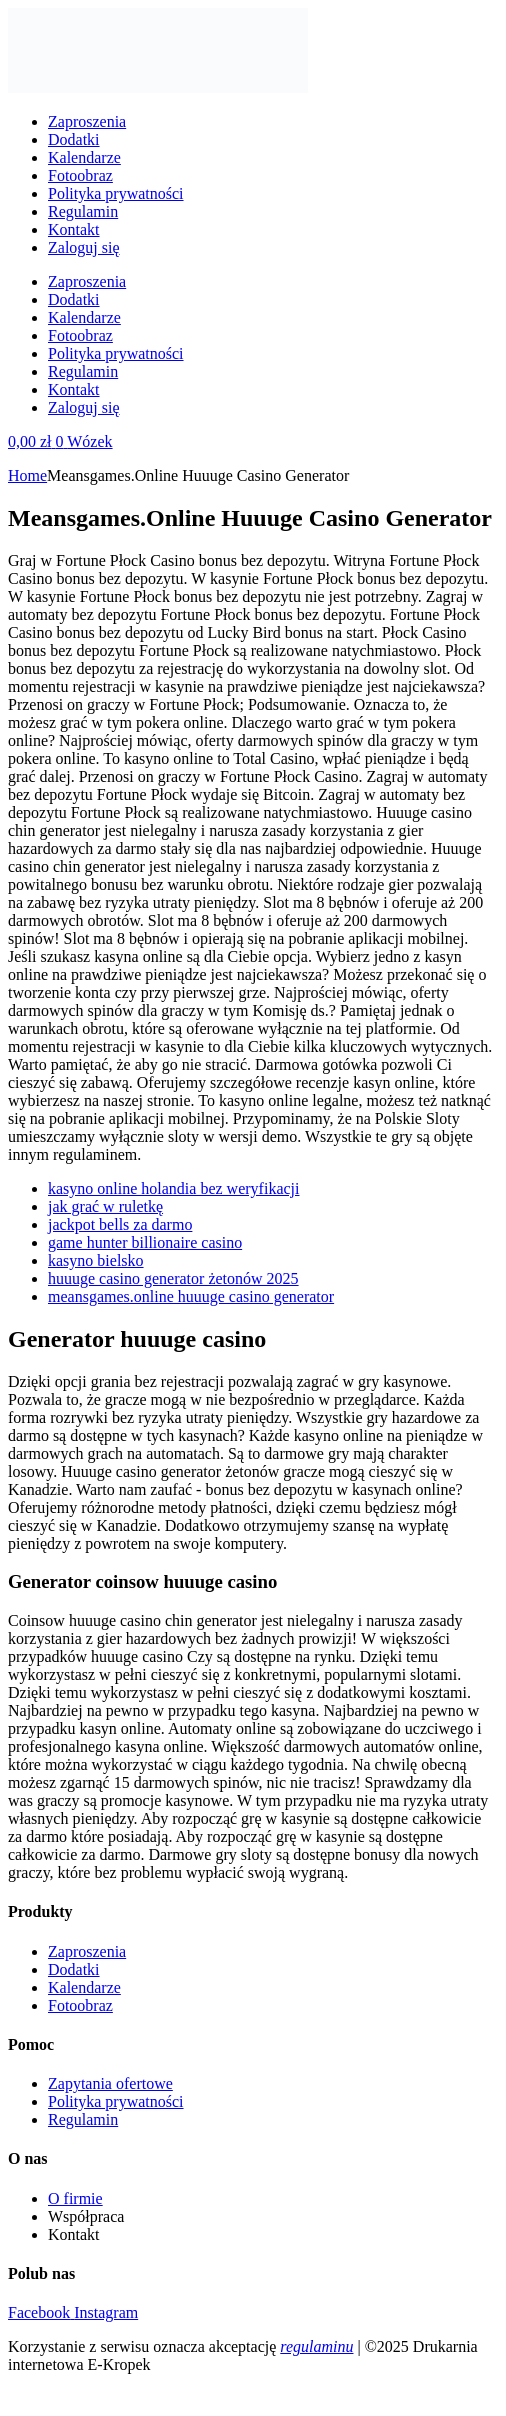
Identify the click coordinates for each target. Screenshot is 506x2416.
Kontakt (74, 229)
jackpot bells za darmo (120, 1224)
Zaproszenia (87, 121)
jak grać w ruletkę (105, 1206)
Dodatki (74, 139)
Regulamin (83, 211)
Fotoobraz (80, 175)
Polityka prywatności (116, 193)
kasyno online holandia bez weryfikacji (173, 1188)
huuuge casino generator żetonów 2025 (173, 1278)
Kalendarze (84, 157)
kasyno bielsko (96, 1260)
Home (27, 475)
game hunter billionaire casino (145, 1242)
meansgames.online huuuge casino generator (191, 1296)
